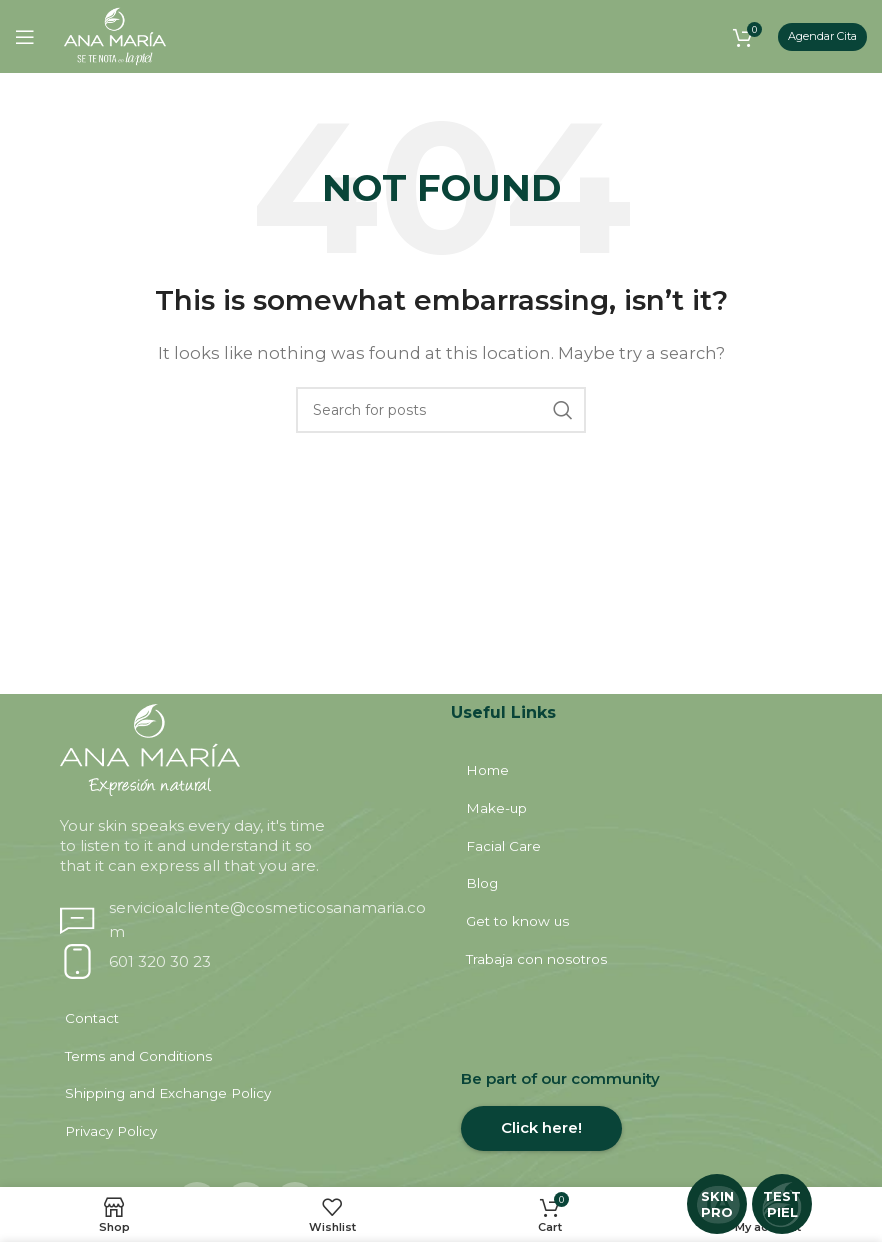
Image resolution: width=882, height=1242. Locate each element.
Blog (486, 890)
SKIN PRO (717, 1204)
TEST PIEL (782, 1204)
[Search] (441, 410)
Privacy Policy (114, 1150)
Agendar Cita (822, 36)
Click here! (541, 1141)
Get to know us (519, 930)
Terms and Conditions (140, 1070)
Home (491, 770)
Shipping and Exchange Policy (168, 1110)
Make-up (500, 810)
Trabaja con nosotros (538, 970)
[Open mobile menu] (25, 37)
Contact (96, 1030)
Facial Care (507, 850)
